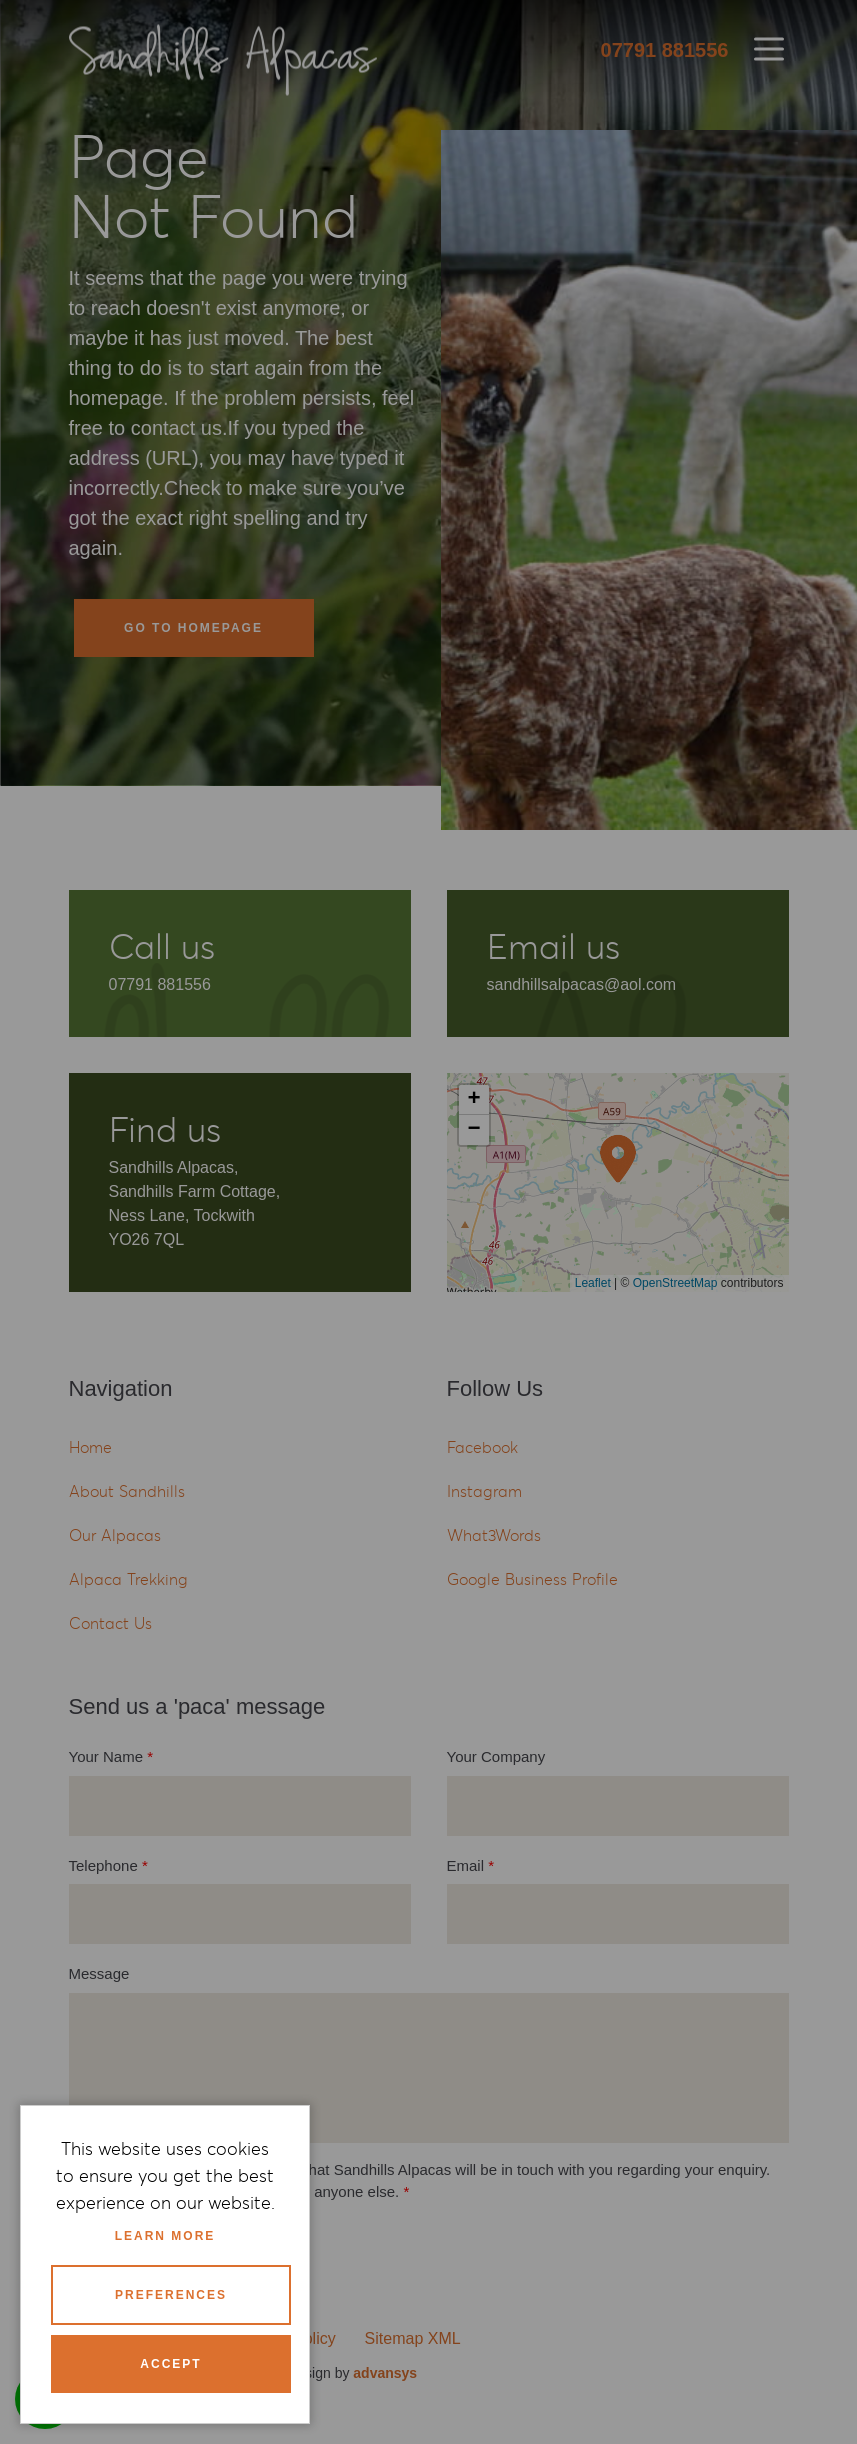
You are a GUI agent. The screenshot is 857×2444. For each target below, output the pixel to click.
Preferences (171, 2295)
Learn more (165, 2236)
